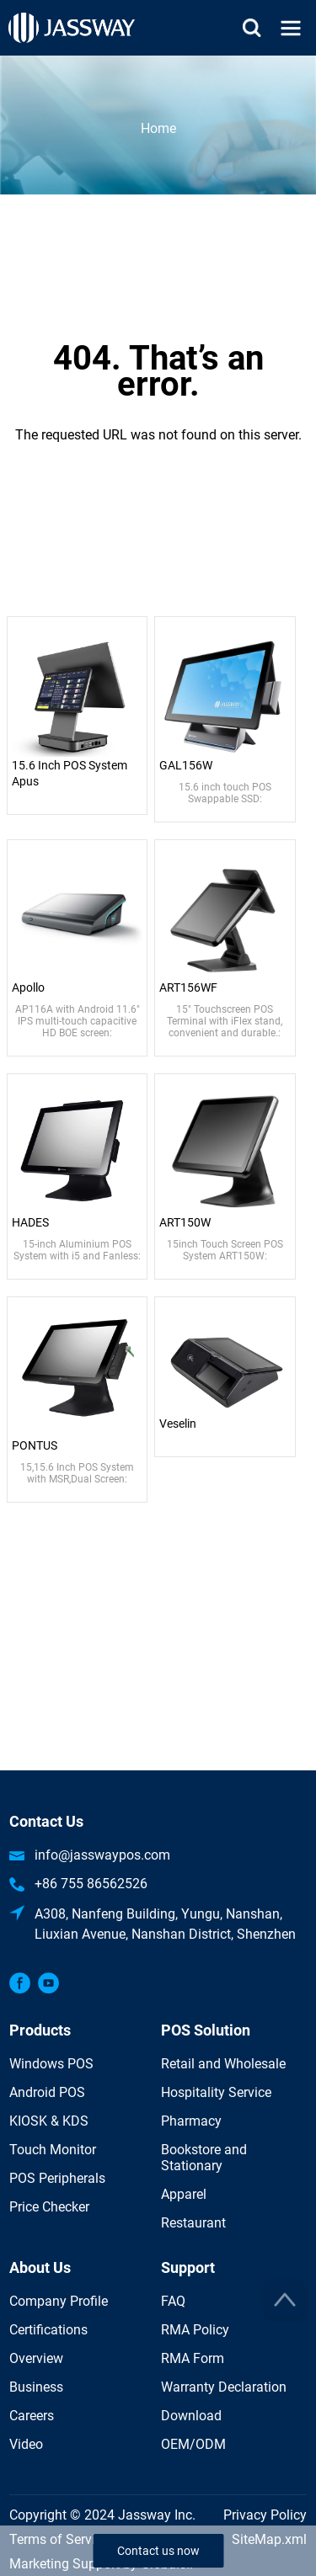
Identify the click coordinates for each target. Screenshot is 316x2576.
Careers (31, 2416)
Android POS (47, 2092)
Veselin (177, 1423)
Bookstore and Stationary (204, 2158)
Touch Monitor (52, 2150)
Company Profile (58, 2301)
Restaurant (193, 2223)
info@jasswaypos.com (102, 1855)
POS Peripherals (57, 2178)
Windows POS (51, 2064)
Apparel (183, 2194)
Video (26, 2444)
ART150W (185, 1222)
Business (36, 2387)
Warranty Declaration (224, 2387)
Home (158, 128)
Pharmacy (191, 2121)
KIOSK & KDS (48, 2121)
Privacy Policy (265, 2515)
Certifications (48, 2330)
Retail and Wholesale (223, 2064)
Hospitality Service (216, 2092)
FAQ (173, 2301)
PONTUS (34, 1445)
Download (191, 2416)
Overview (36, 2358)
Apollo (28, 987)
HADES (30, 1222)
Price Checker (49, 2207)
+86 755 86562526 (91, 1884)
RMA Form (192, 2358)
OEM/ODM (193, 2444)
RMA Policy (195, 2330)
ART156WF (188, 987)
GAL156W (185, 765)
